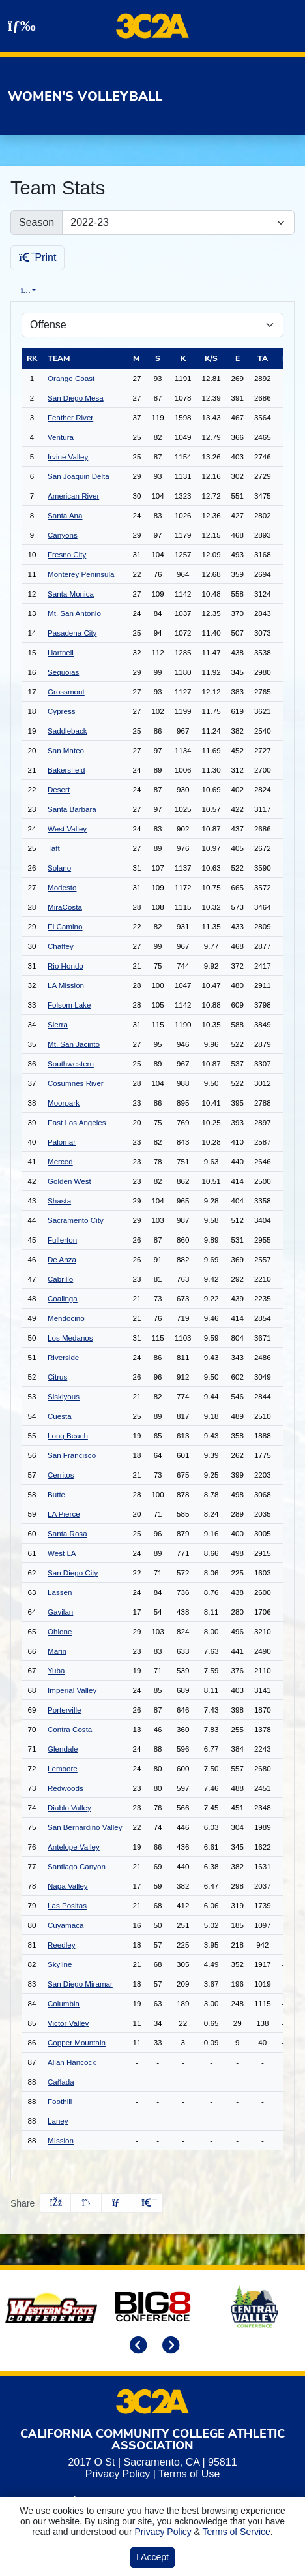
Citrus (57, 1378)
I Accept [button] (152, 2557)
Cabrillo (60, 1281)
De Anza (62, 1261)
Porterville (64, 1711)
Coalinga (63, 1300)
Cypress (62, 713)
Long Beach (68, 1437)
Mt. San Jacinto (74, 1046)
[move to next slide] (169, 2349)
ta (262, 360)
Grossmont (66, 693)
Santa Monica (71, 595)
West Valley (67, 830)
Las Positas (67, 1907)
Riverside (63, 1359)
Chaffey (61, 948)
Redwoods (65, 1790)
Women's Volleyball (85, 96)
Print (37, 257)
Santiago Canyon (77, 1868)
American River (73, 497)
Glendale (63, 1750)
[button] (147, 2205)
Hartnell (61, 654)
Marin (57, 1653)
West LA (62, 1555)
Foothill (60, 2103)
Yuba (56, 1672)
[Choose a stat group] (152, 327)
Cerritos (61, 1476)
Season (36, 222)
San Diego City (73, 1574)
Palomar (62, 1144)
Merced (60, 1163)
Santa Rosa (67, 1535)
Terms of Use (189, 2475)
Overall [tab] (76, 291)
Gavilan (60, 1613)
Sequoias (63, 674)
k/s (211, 360)
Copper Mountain (77, 2044)
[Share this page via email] (116, 2205)
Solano (59, 869)
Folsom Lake (69, 1006)
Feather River (70, 419)
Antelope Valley (74, 1848)
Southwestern (71, 1065)
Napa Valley (68, 1888)
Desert (59, 791)
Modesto (62, 889)
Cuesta (60, 1418)
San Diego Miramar (80, 1985)
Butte (56, 1496)
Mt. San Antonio (74, 615)
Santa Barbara (72, 811)
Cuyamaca (65, 1927)
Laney (58, 2122)
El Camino (65, 928)
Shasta (59, 1202)
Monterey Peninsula (81, 576)
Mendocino (66, 1320)
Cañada (61, 2083)
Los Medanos (70, 1339)
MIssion (61, 2142)
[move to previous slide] (136, 2349)
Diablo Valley (69, 1809)
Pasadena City (72, 634)
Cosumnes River (76, 1085)
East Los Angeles (77, 1124)
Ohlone (60, 1633)
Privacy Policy (118, 2475)
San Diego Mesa (76, 400)
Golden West (69, 1183)
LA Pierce (64, 1516)
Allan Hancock (72, 2064)
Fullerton (62, 1241)
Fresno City (67, 556)
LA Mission (66, 987)
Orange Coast (71, 380)
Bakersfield (66, 772)
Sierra (58, 1026)
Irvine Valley (68, 458)
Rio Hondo (65, 967)
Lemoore (63, 1770)
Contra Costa (70, 1731)
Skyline (60, 1966)
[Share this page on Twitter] (86, 2205)
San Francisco (72, 1457)
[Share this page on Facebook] (55, 2205)
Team (59, 360)
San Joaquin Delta (78, 478)
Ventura (61, 439)
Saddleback (67, 732)
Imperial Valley (72, 1692)
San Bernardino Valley (85, 1829)
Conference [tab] (223, 290)
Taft (54, 850)
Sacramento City (76, 1222)
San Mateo (66, 752)
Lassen (60, 1594)
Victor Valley (68, 2025)
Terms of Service (236, 2531)
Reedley (62, 1946)
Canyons (63, 537)
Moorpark (64, 1104)
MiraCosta (65, 909)
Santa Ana (65, 517)
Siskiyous (64, 1398)
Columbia (64, 2005)
